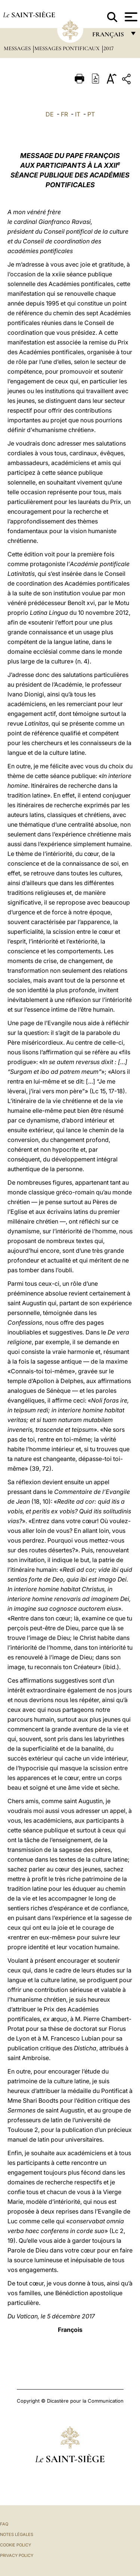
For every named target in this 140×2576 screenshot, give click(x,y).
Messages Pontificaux (67, 48)
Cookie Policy (15, 2545)
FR (64, 114)
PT (91, 114)
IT (77, 114)
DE (50, 114)
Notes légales (16, 2534)
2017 (108, 48)
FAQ (4, 2524)
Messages (18, 48)
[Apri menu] (130, 16)
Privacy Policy (16, 2555)
